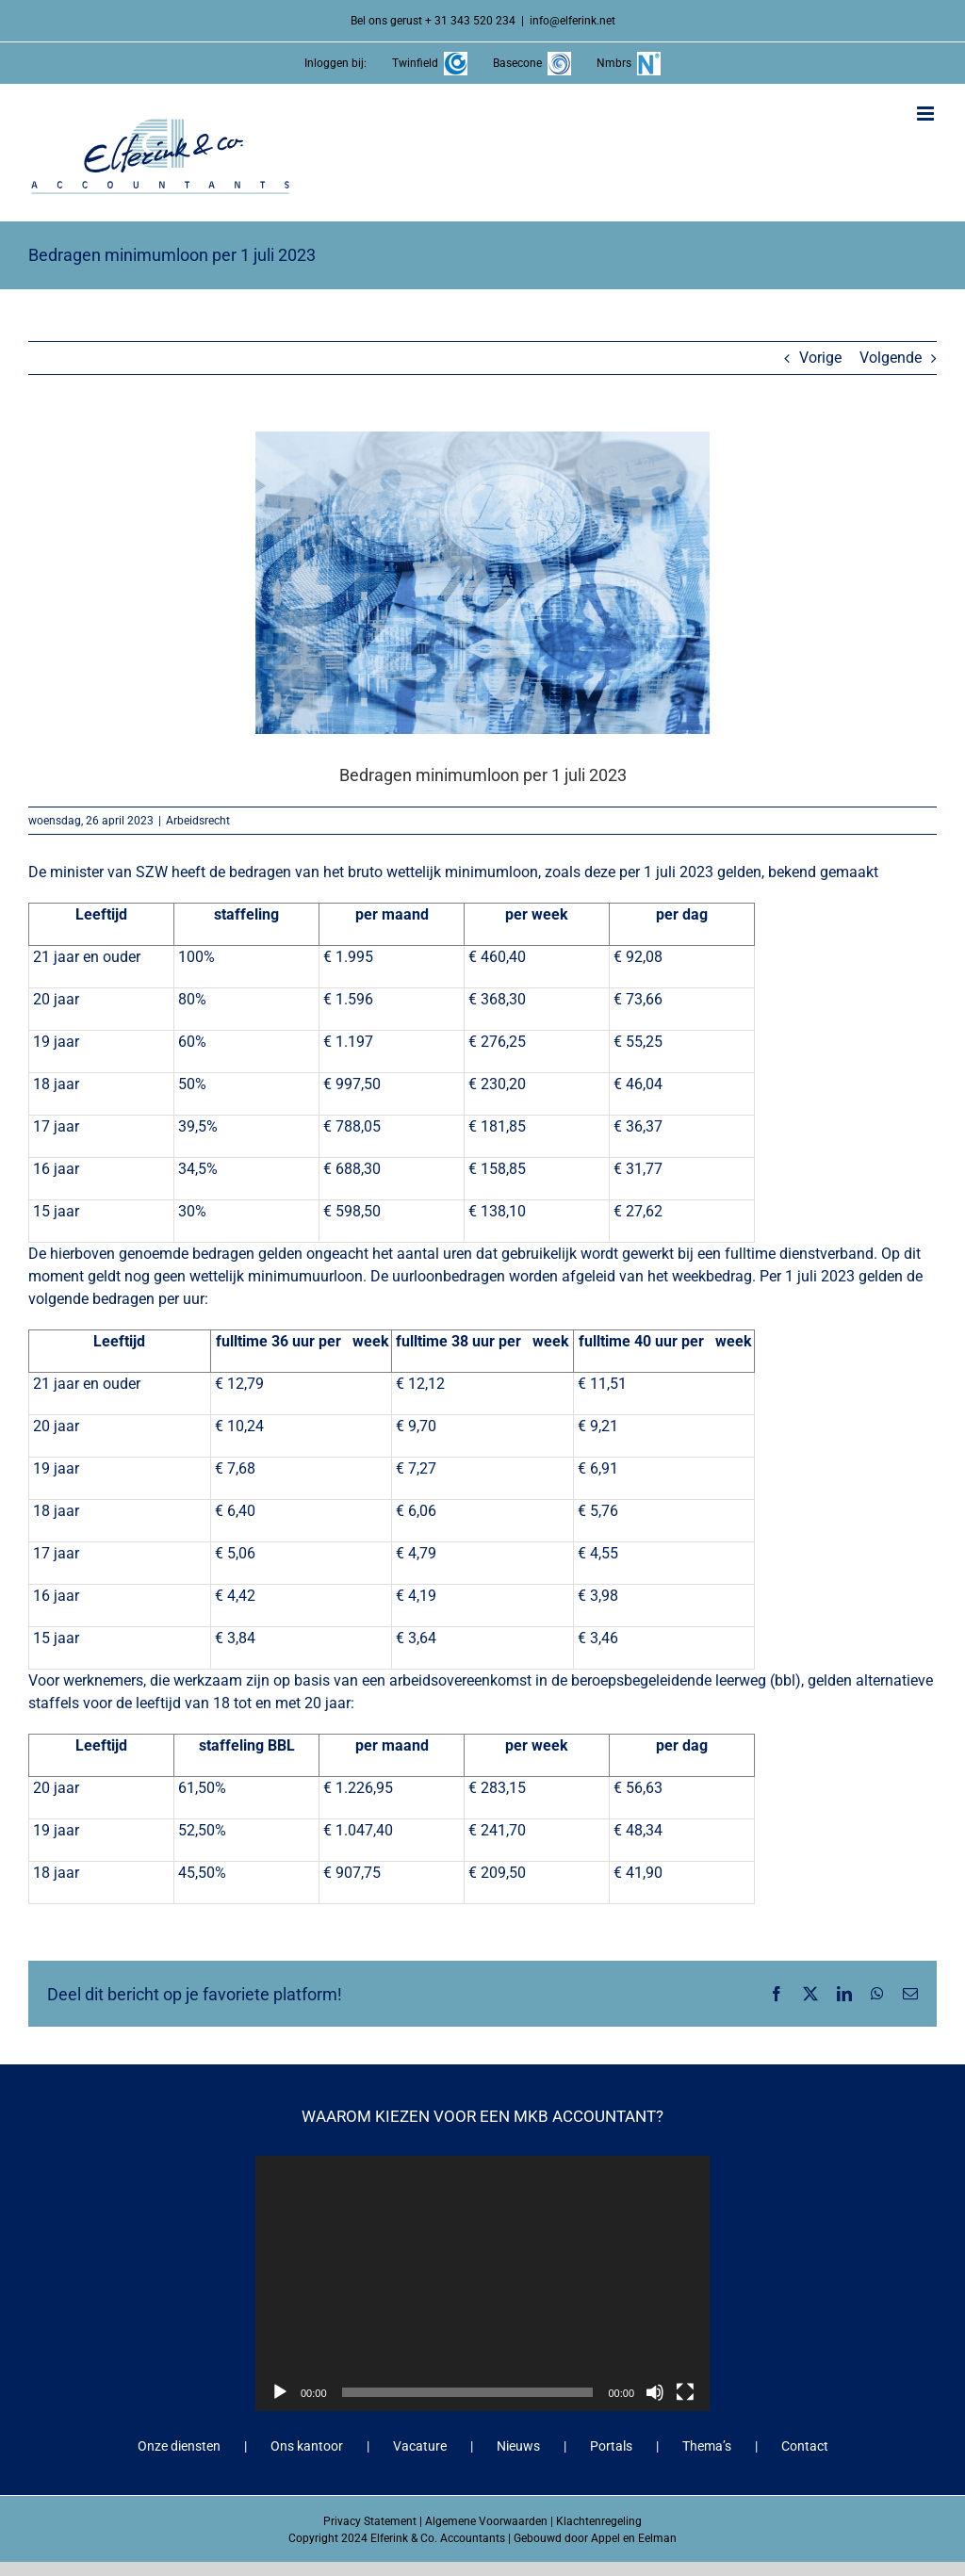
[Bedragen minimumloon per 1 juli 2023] (482, 583)
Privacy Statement (370, 2521)
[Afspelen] (279, 2392)
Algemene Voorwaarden (486, 2521)
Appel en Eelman (634, 2538)
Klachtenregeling (599, 2521)
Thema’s (706, 2446)
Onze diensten (179, 2446)
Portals (611, 2446)
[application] (482, 2283)
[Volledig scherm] (685, 2392)
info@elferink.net (572, 20)
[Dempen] (655, 2392)
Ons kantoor (306, 2446)
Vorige (820, 358)
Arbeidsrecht (198, 820)
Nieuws (518, 2446)
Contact (804, 2446)
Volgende (890, 358)
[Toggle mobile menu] (927, 113)
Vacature (420, 2446)
